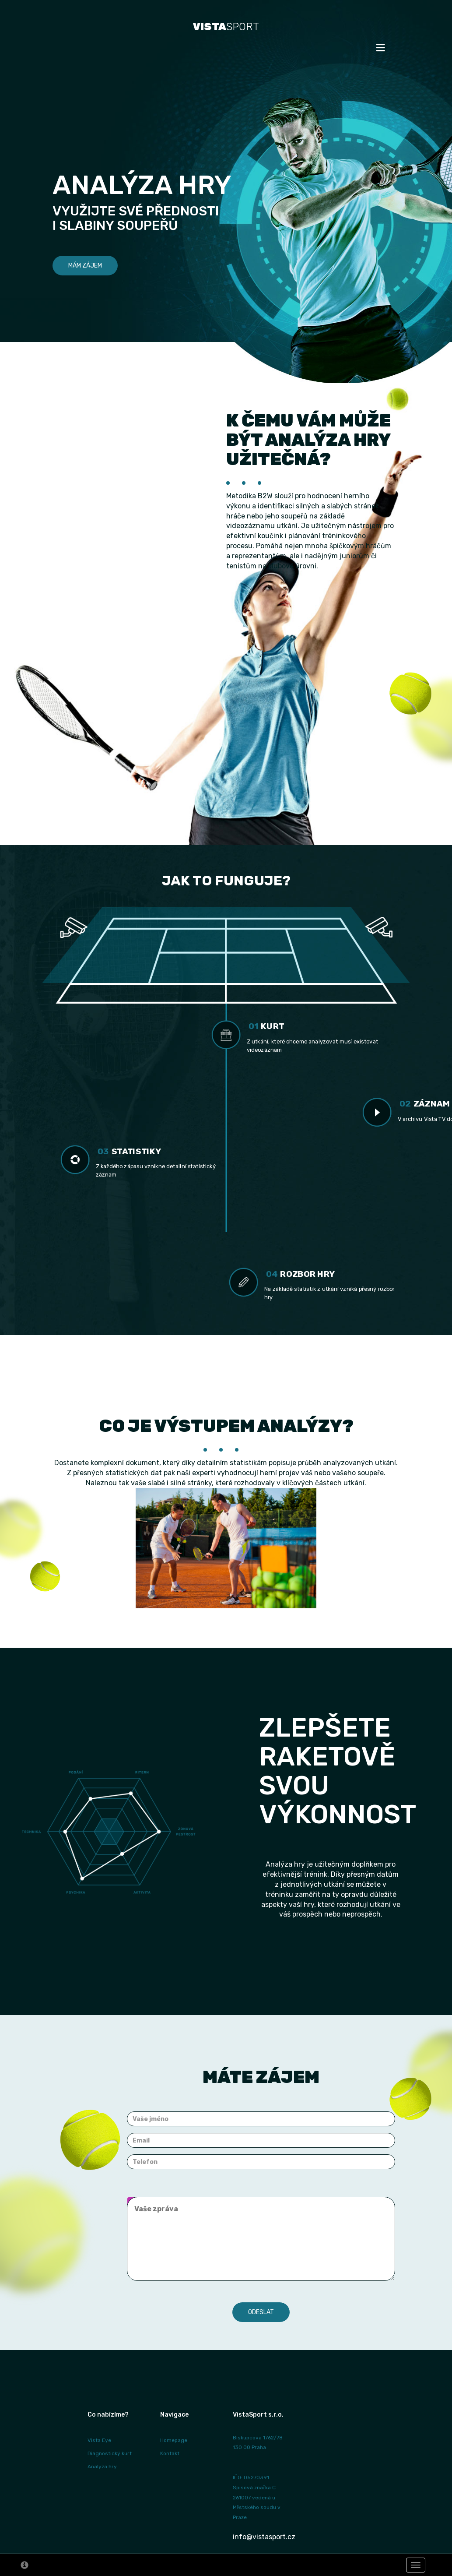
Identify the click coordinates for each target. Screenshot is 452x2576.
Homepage (173, 2440)
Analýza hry (102, 2466)
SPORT (226, 27)
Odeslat (261, 2312)
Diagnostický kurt (110, 2453)
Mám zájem (85, 265)
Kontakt (169, 2453)
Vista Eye (99, 2440)
